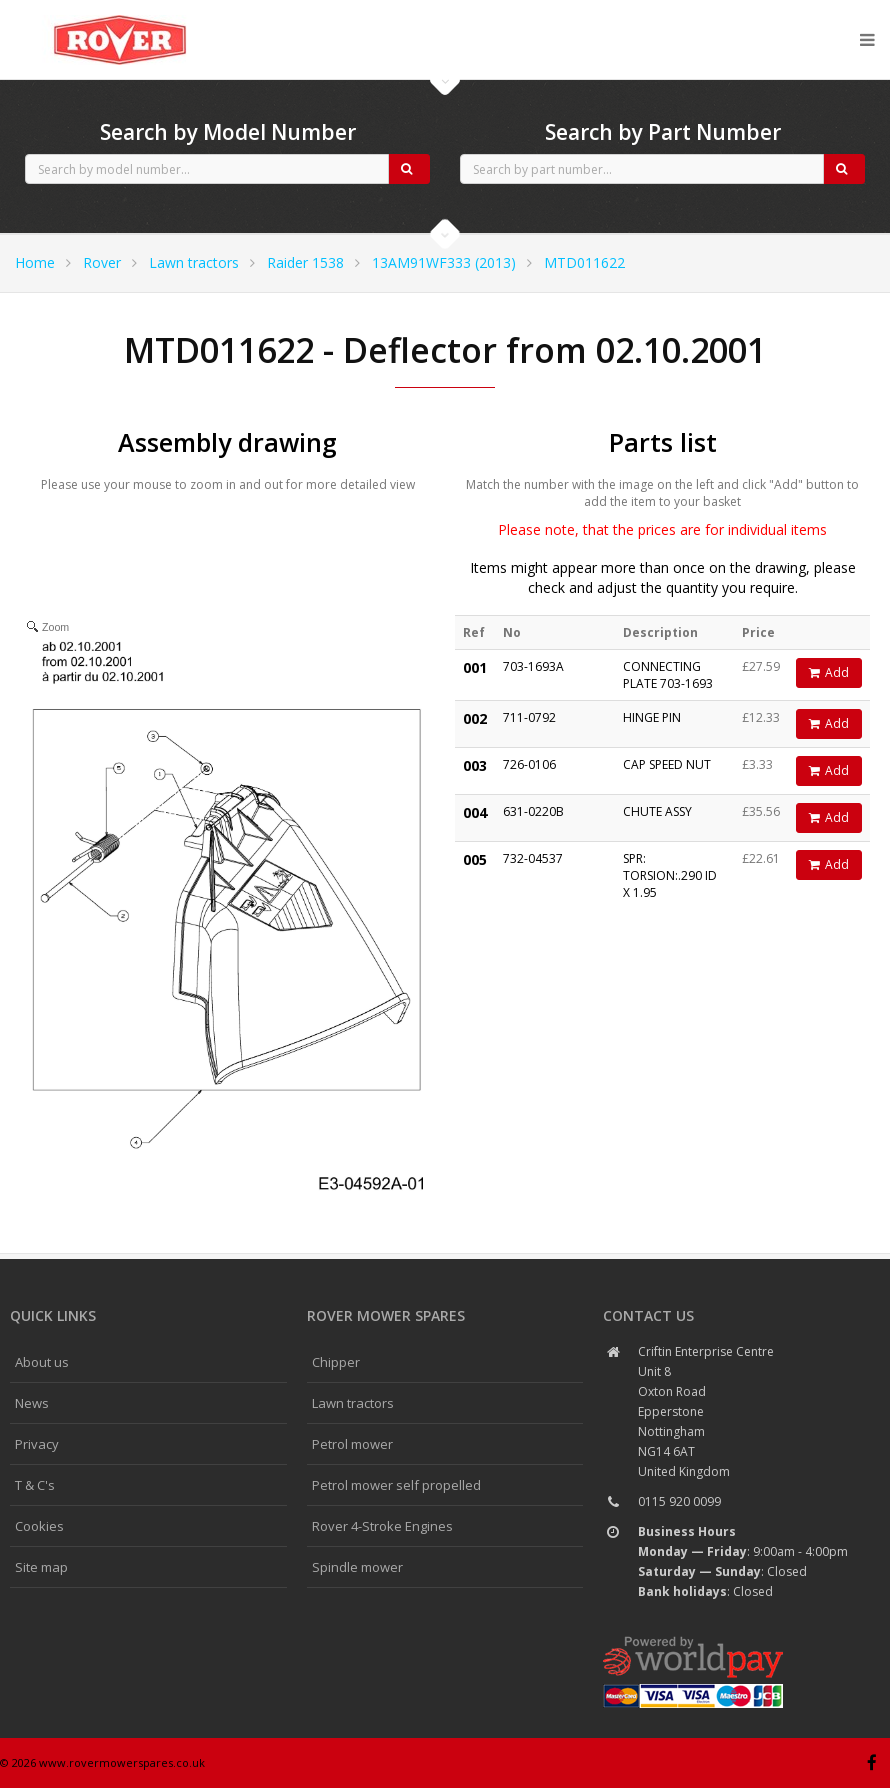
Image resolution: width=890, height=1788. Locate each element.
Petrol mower (352, 1444)
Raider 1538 (305, 262)
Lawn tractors (194, 262)
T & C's (35, 1485)
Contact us (648, 1315)
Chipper (336, 1362)
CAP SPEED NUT (667, 764)
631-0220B (533, 811)
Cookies (39, 1526)
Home (35, 262)
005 (475, 859)
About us (42, 1362)
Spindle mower (357, 1567)
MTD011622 (584, 262)
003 (475, 765)
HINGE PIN (652, 717)
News (32, 1403)
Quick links (53, 1315)
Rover (102, 262)
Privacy (37, 1444)
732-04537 (533, 858)
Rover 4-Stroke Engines (382, 1526)
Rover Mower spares (386, 1315)
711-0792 (529, 717)
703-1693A (533, 666)
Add (829, 672)
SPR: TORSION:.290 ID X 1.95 (670, 875)
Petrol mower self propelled (396, 1485)
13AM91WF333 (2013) (444, 262)
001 (475, 667)
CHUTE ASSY (657, 811)
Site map (41, 1567)
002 (475, 718)
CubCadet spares (120, 16)
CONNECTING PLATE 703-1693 (668, 675)
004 (475, 812)
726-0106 (529, 764)
